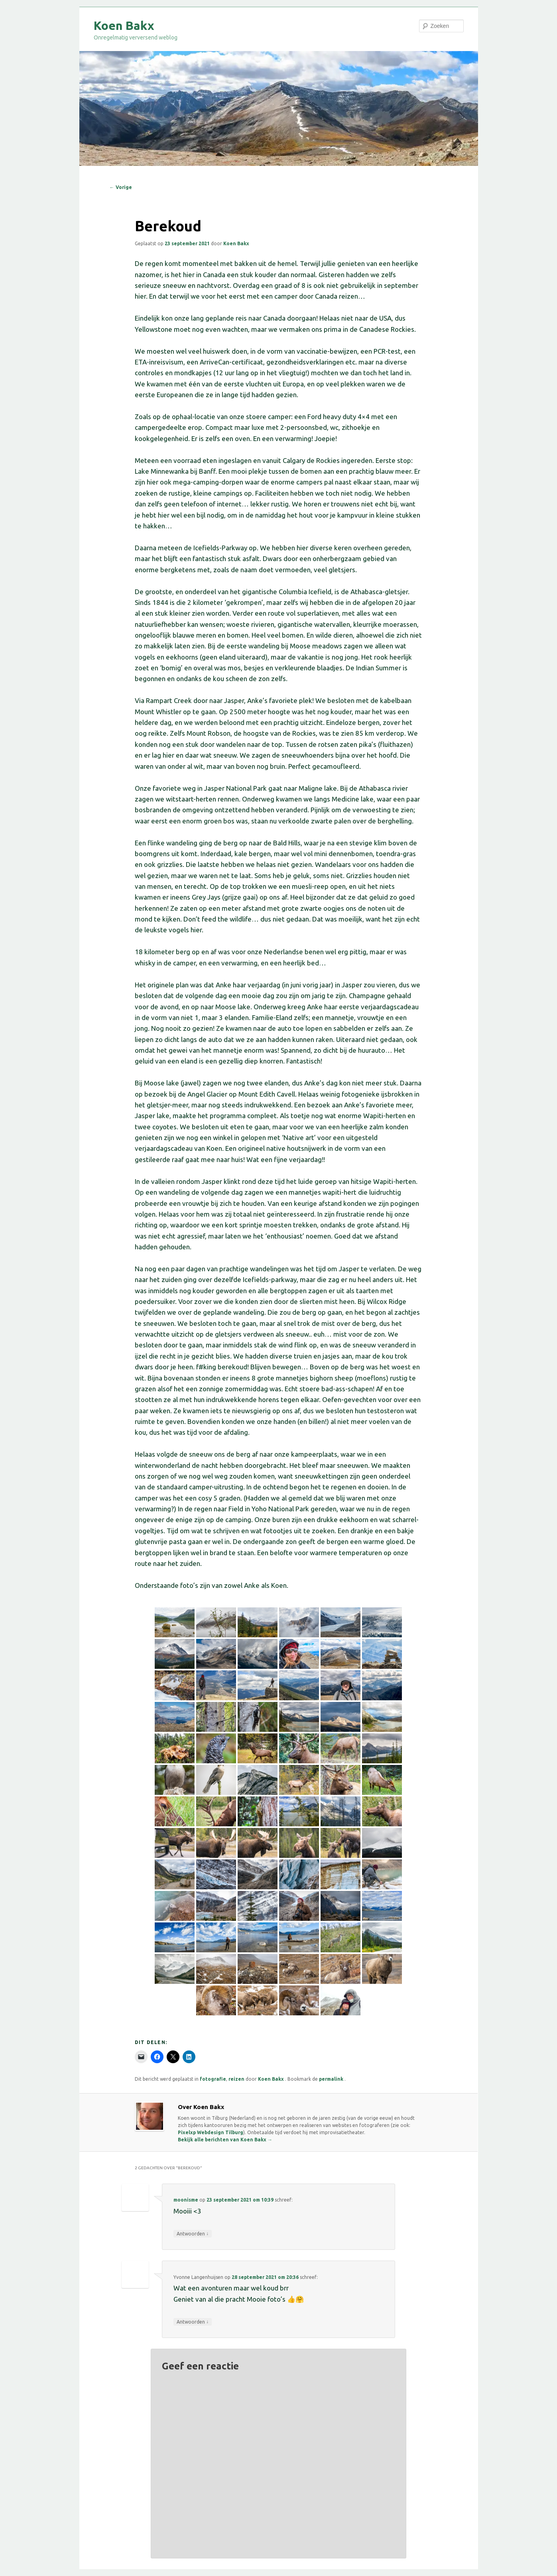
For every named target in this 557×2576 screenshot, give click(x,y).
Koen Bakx (124, 25)
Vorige (121, 187)
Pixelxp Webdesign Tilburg (210, 2132)
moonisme (185, 2199)
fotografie (213, 2079)
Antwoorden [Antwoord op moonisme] (193, 2233)
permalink (331, 2079)
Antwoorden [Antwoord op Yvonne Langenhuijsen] (193, 2321)
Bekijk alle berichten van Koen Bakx (225, 2139)
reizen (236, 2079)
